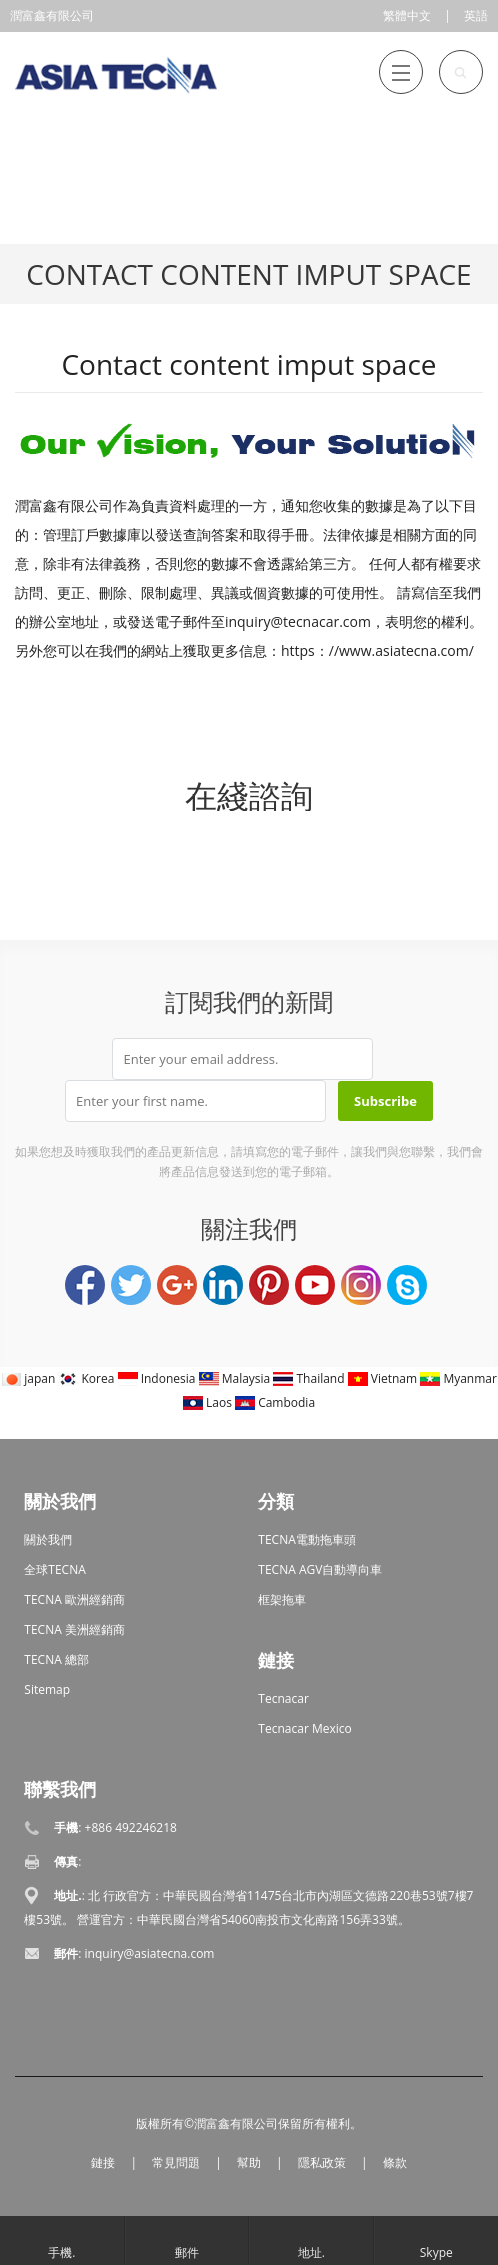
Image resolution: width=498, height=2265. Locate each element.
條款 (395, 2162)
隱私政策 (322, 2162)
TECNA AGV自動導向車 (320, 1569)
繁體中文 (407, 15)
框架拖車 (282, 1599)
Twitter (131, 1285)
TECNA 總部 (56, 1659)
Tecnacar (283, 1698)
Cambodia (275, 1402)
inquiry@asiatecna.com (150, 1953)
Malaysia (236, 1378)
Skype (407, 1285)
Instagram (361, 1285)
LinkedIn (223, 1285)
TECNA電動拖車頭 (306, 1539)
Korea (87, 1378)
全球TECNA (54, 1569)
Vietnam (384, 1378)
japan (29, 1378)
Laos (209, 1402)
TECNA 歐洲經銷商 (74, 1599)
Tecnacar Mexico (304, 1728)
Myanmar (458, 1378)
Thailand (310, 1378)
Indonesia (158, 1378)
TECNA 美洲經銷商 (74, 1629)
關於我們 (48, 1539)
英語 (476, 15)
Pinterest (269, 1285)
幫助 (249, 2162)
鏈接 (103, 2162)
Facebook (85, 1285)
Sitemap (47, 1689)
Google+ (177, 1285)
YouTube (315, 1285)
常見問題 (176, 2162)
